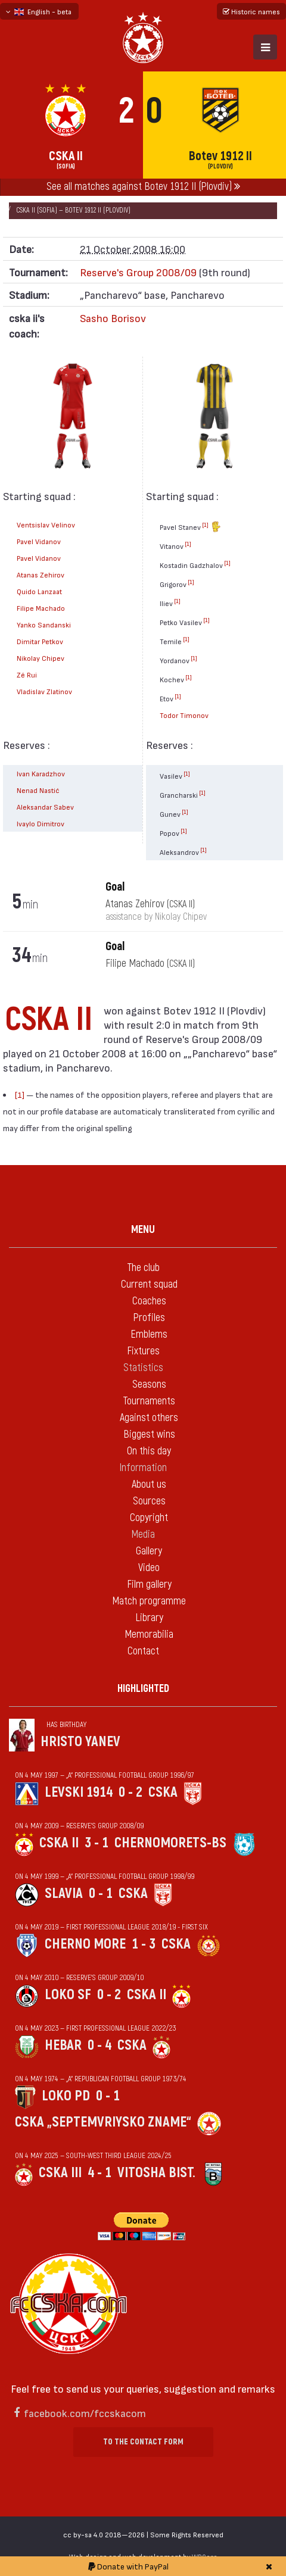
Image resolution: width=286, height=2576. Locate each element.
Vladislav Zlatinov (44, 691)
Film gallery (149, 1584)
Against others (149, 1418)
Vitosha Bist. (156, 2172)
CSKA (163, 1792)
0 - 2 (130, 1792)
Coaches (149, 1301)
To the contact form (143, 2442)
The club (143, 1268)
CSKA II (59, 1842)
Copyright (149, 1518)
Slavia (64, 1893)
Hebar (63, 2045)
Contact (143, 1651)
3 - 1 (96, 1842)
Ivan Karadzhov (41, 773)
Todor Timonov (184, 715)
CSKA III (60, 2172)
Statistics (143, 1368)
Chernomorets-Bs (170, 1842)
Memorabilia (149, 1634)
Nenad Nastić (38, 790)
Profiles (149, 1318)
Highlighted (143, 1689)
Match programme (149, 1601)
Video (149, 1568)
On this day (149, 1451)
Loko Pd (66, 2095)
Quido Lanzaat (39, 591)
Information (143, 1468)
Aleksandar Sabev (45, 807)
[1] (205, 524)
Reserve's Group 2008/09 (138, 272)
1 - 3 (144, 1944)
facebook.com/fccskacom (85, 2413)
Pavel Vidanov (39, 541)
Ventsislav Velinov (46, 524)
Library (149, 1618)
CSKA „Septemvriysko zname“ (103, 2122)
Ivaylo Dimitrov (40, 823)
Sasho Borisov (113, 317)
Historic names (251, 11)
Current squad (149, 1284)
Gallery (149, 1551)
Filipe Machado (41, 608)
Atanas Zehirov (40, 574)
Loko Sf (68, 1994)
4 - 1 (99, 2172)
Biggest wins (149, 1434)
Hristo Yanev (80, 1741)
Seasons (149, 1384)
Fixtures (143, 1351)
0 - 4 (99, 2045)
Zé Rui (27, 674)
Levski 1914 (79, 1792)
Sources (149, 1501)
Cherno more (85, 1944)
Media (143, 1534)
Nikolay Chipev (40, 658)
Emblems (148, 1334)
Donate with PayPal (128, 2566)
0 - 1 (101, 1893)
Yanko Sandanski (44, 624)
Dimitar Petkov (40, 641)
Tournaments (149, 1401)
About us (149, 1484)
